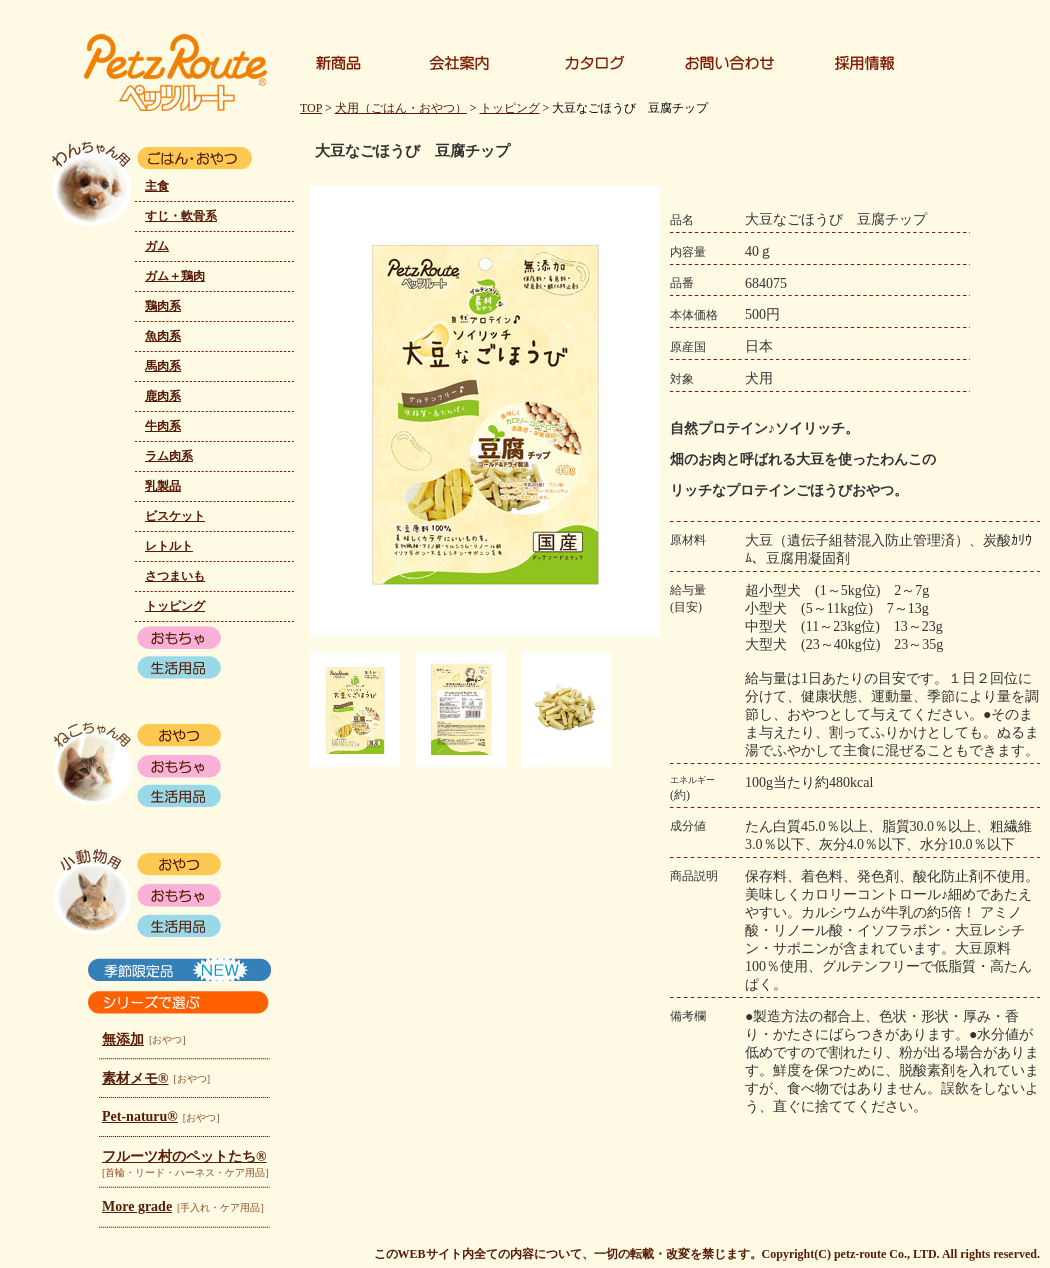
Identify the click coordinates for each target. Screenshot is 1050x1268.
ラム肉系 (169, 456)
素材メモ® (135, 1078)
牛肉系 (163, 426)
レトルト (169, 546)
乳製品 (163, 486)
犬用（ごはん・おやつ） (401, 108)
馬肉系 (163, 366)
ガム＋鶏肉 (175, 276)
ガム (157, 246)
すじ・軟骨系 (181, 216)
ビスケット (175, 516)
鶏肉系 (163, 306)
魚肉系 (163, 336)
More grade (137, 1206)
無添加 (123, 1039)
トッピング (175, 606)
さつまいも (175, 576)
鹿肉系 (163, 396)
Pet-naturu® (140, 1116)
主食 (157, 186)
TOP (311, 108)
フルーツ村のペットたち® (184, 1156)
